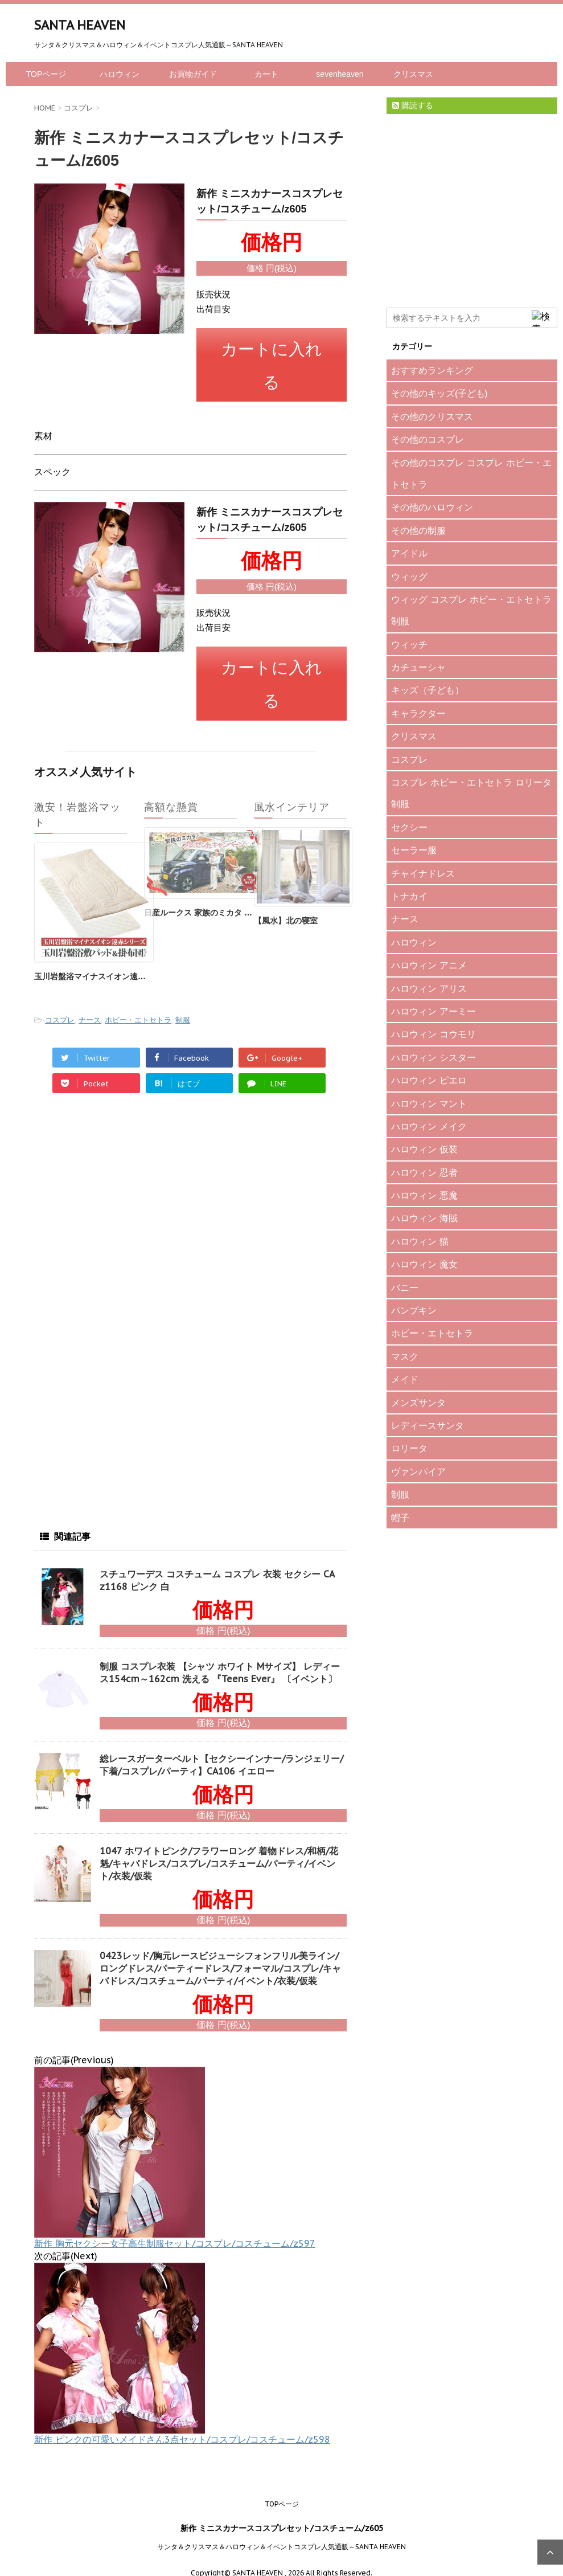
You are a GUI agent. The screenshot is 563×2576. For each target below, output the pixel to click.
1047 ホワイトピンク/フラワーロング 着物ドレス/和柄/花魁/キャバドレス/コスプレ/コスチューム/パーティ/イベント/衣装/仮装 (219, 1848)
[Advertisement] (119, 1204)
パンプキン (414, 1310)
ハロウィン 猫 (420, 1241)
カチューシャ (418, 667)
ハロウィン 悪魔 (424, 1195)
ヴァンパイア (418, 1471)
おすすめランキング (432, 370)
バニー (404, 1287)
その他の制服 (418, 530)
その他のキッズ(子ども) (439, 393)
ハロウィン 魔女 (424, 1264)
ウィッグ (409, 576)
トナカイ (409, 896)
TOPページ (46, 74)
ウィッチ (409, 644)
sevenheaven (339, 74)
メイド (404, 1379)
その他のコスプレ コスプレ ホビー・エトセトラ (471, 473)
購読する (412, 105)
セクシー (409, 827)
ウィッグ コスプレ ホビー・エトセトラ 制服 (471, 610)
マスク (404, 1356)
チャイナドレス (423, 873)
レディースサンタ (427, 1425)
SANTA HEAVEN (79, 25)
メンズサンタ (418, 1402)
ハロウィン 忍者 (424, 1172)
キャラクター (418, 713)
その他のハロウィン (432, 507)
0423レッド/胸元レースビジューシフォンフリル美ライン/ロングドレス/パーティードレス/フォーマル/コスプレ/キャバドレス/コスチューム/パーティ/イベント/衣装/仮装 (220, 1953)
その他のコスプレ (427, 439)
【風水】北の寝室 (286, 905)
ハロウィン (119, 74)
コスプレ (60, 1004)
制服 (182, 1004)
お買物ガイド (193, 74)
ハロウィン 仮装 (424, 1149)
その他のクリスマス (432, 416)
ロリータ (409, 1448)
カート (266, 74)
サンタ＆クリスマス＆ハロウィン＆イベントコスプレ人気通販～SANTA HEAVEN (281, 2531)
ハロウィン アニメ (429, 965)
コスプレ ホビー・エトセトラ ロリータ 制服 (471, 792)
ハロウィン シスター (433, 1057)
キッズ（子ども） (427, 690)
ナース (90, 1004)
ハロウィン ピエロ (429, 1080)
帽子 (400, 1517)
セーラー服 (414, 850)
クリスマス (413, 74)
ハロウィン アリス (429, 988)
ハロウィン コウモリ (433, 1034)
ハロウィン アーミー (433, 1011)
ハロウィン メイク (429, 1126)
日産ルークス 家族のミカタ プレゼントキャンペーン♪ (240, 897)
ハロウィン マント (429, 1103)
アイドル (409, 553)
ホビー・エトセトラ (138, 1004)
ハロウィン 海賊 (424, 1218)
